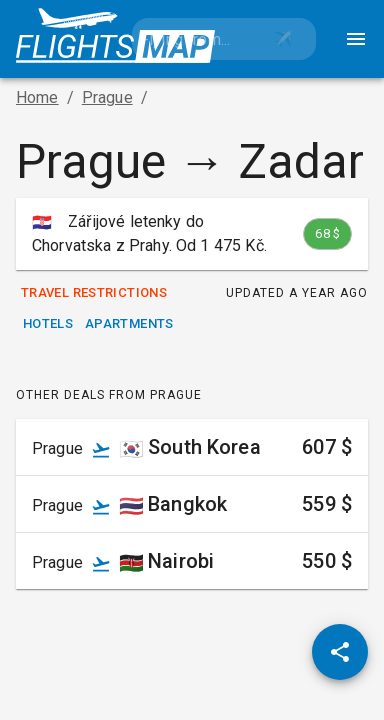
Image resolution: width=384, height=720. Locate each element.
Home (37, 97)
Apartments (129, 324)
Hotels (48, 324)
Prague (107, 97)
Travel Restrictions (94, 293)
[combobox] (192, 39)
